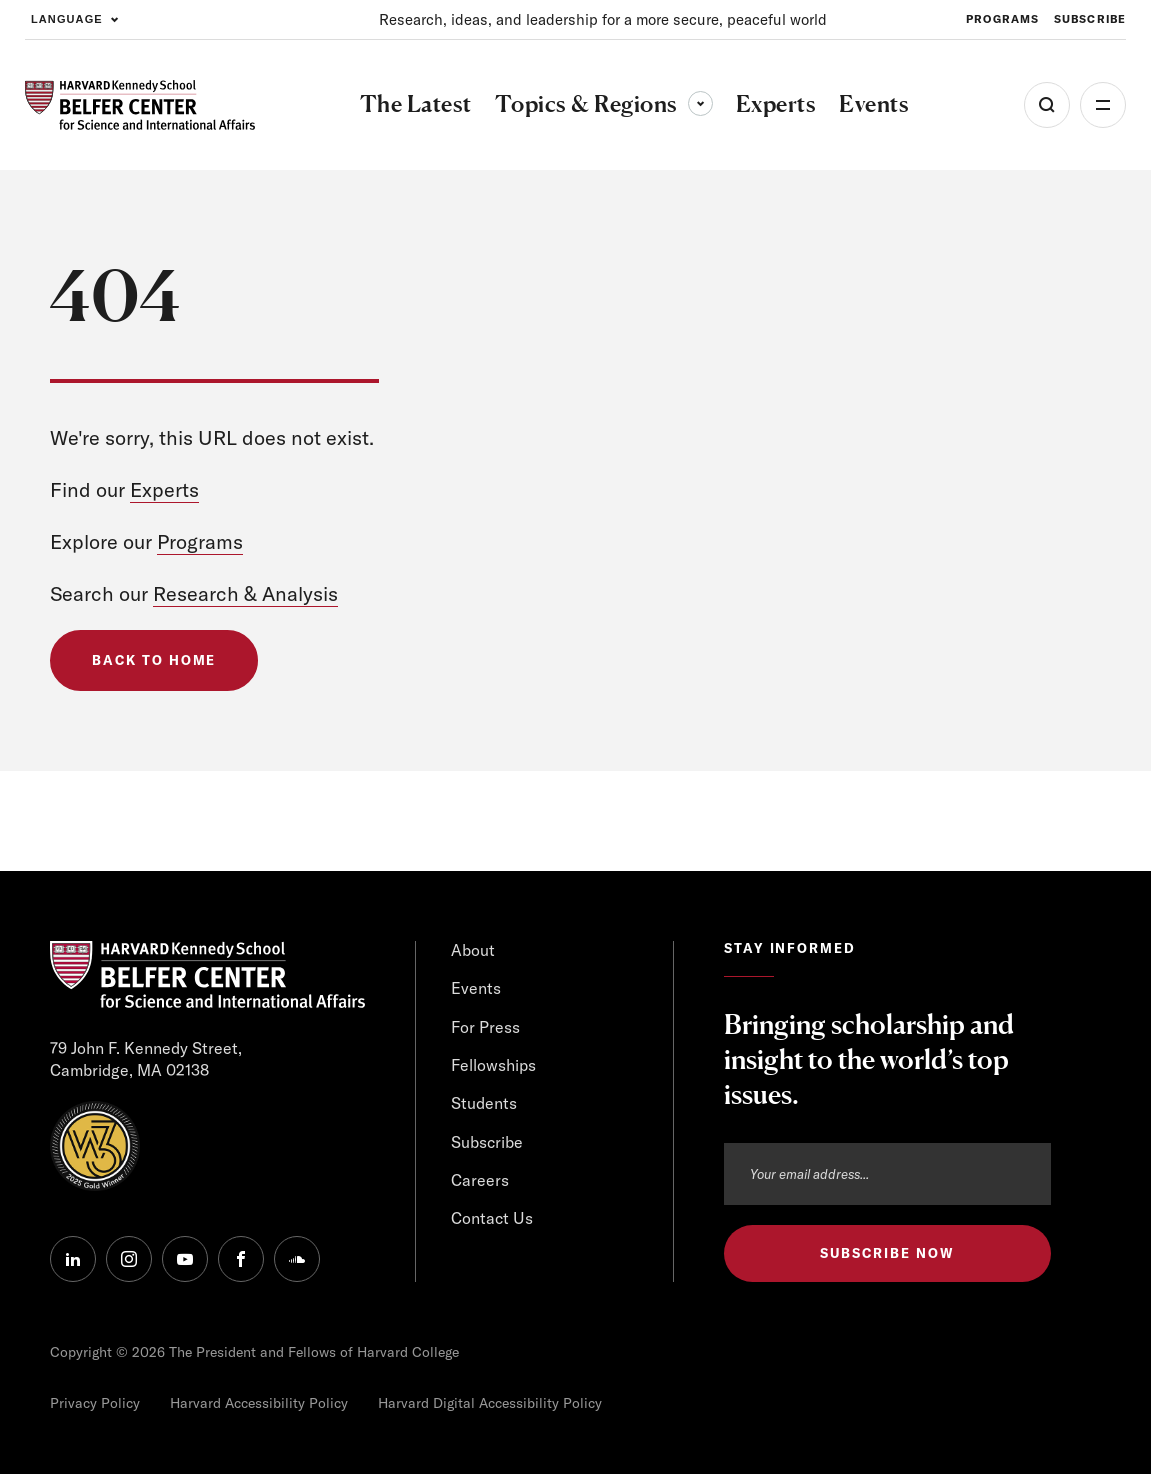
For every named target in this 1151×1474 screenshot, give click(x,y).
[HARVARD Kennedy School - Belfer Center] (140, 104)
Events (476, 988)
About (473, 950)
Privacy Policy (95, 1403)
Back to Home (154, 660)
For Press (485, 1027)
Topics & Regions (604, 103)
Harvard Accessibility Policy (259, 1403)
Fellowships (493, 1065)
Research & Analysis (245, 593)
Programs (200, 541)
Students (484, 1103)
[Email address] (887, 1174)
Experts (164, 489)
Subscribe (487, 1142)
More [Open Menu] (1103, 105)
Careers (480, 1180)
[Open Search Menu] (1047, 105)
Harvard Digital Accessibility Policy (490, 1403)
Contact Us (492, 1218)
